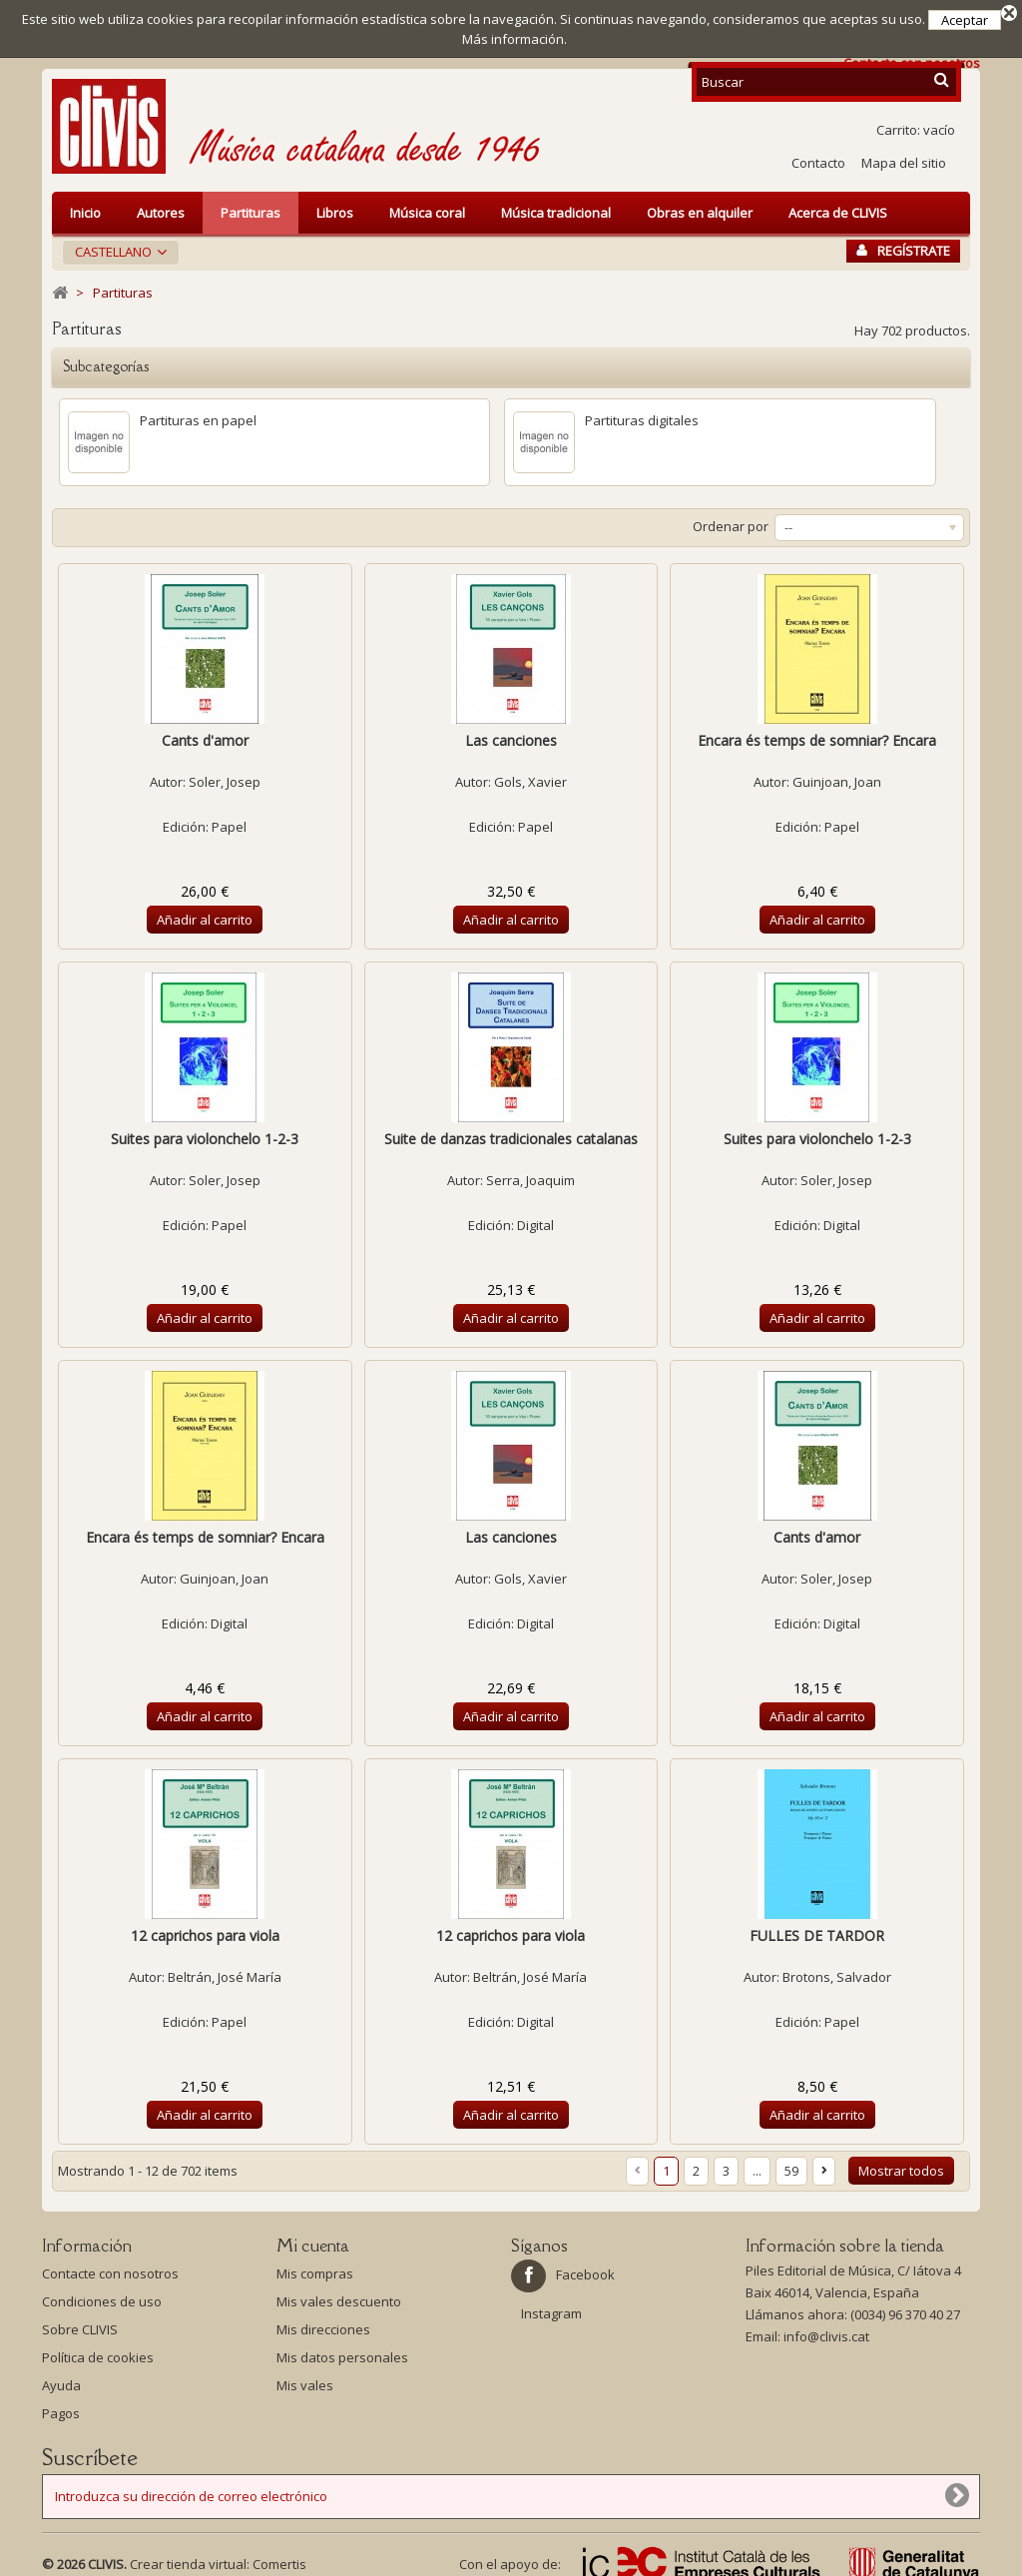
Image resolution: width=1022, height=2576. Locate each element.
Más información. (514, 39)
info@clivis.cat (826, 2329)
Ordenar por (730, 519)
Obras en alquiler (700, 206)
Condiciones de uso (102, 2294)
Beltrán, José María (224, 1970)
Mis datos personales (342, 2350)
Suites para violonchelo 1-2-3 (204, 1131)
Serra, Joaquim (530, 1173)
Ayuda (61, 2378)
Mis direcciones (323, 2322)
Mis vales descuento (338, 2294)
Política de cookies (98, 2350)
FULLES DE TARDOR (817, 1928)
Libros (334, 206)
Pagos (61, 2406)
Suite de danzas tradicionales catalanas (511, 1131)
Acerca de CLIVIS (837, 206)
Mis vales (304, 2378)
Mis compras (314, 2266)
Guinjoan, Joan (836, 775)
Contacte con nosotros (110, 2266)
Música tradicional (556, 206)
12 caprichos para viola (205, 1928)
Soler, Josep (224, 775)
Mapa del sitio (903, 156)
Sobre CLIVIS (80, 2322)
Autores (161, 206)
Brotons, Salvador (836, 1970)
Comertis (279, 2557)
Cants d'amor (205, 733)
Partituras (250, 206)
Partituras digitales (642, 413)
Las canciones (511, 733)
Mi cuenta (312, 2239)
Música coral (427, 206)
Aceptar (964, 20)
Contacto (818, 156)
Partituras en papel (198, 413)
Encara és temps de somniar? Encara (817, 733)
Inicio (85, 206)
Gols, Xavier (530, 775)
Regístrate (903, 244)
